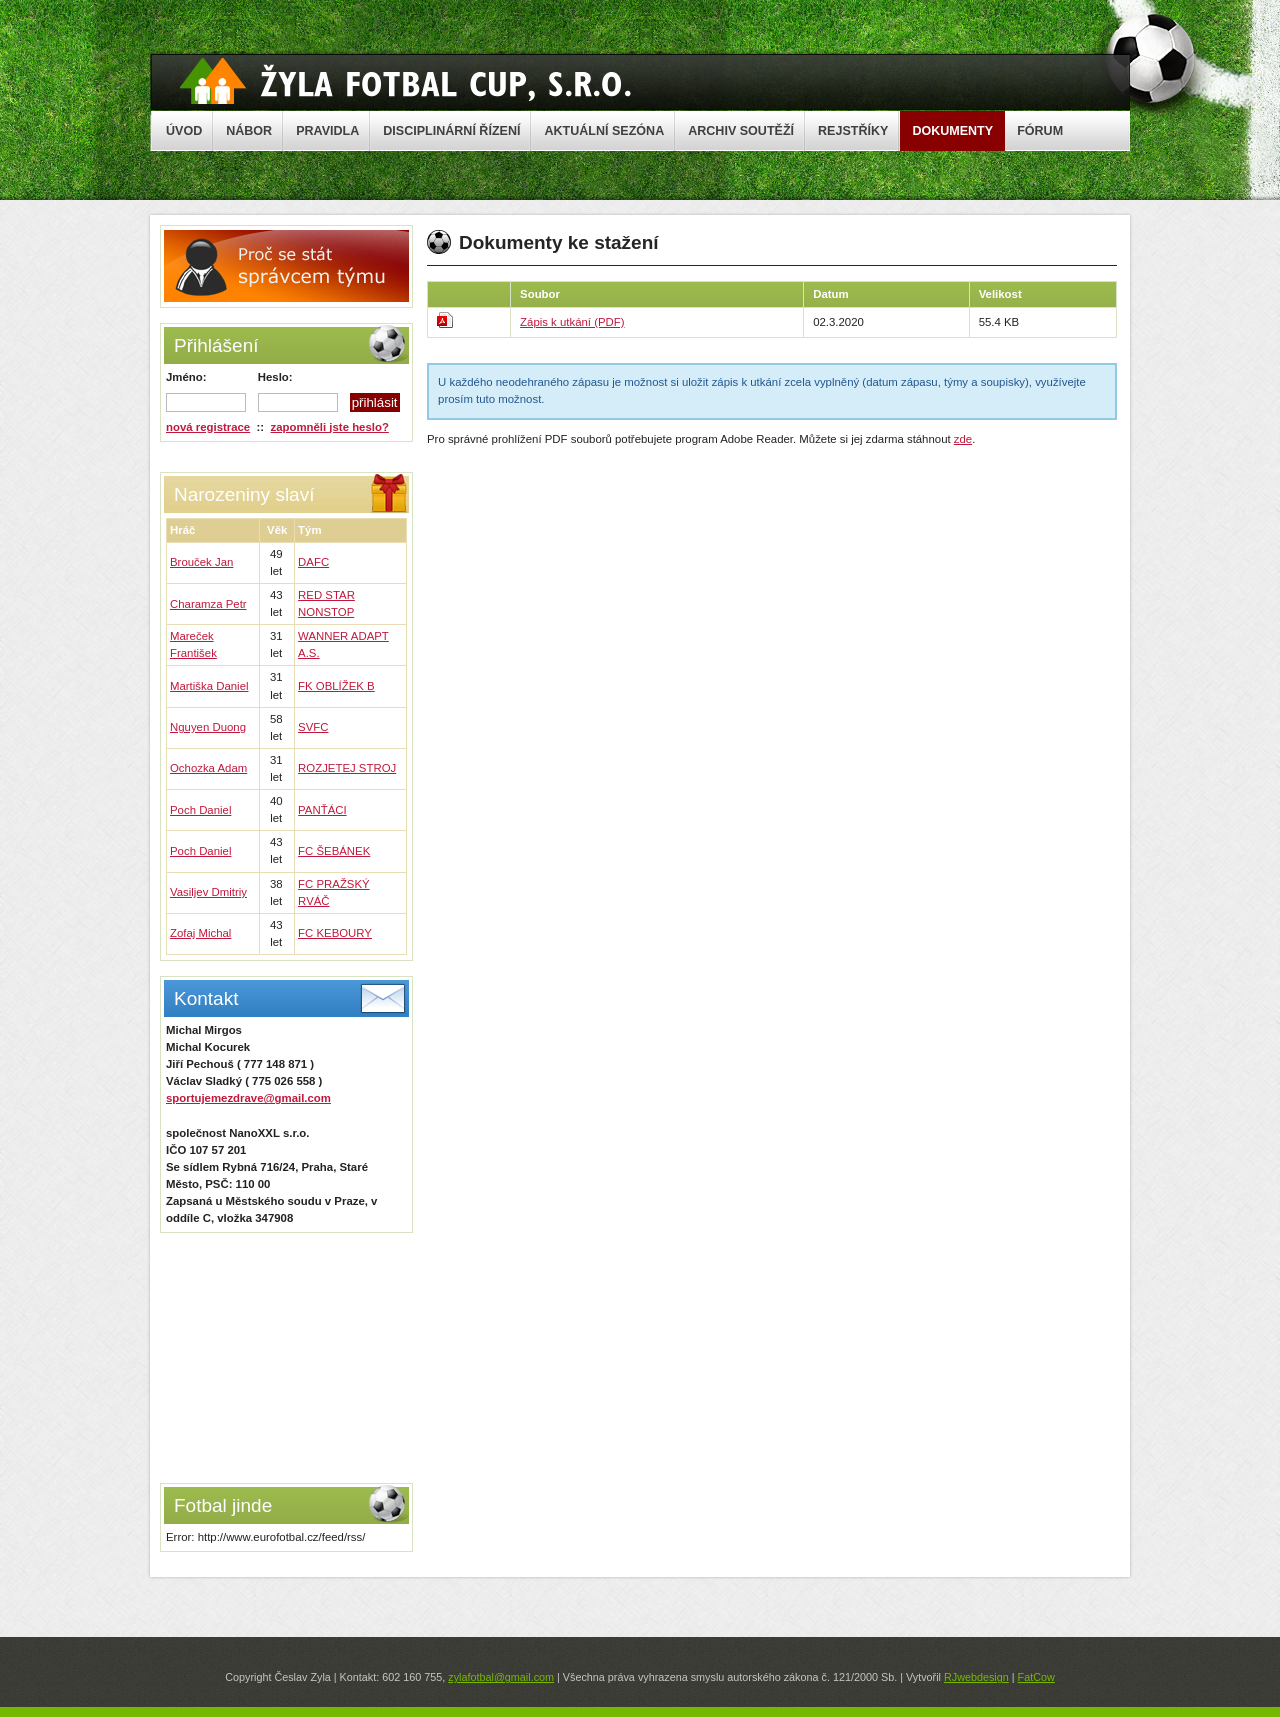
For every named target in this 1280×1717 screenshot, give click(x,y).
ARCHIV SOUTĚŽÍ (741, 131)
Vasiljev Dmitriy (208, 892)
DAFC (313, 562)
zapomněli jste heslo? (330, 427)
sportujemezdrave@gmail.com (248, 1098)
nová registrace (208, 427)
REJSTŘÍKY (853, 131)
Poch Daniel (200, 810)
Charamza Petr (208, 604)
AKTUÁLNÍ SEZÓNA (604, 131)
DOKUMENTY (952, 131)
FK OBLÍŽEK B (336, 686)
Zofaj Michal (200, 933)
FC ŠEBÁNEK (334, 851)
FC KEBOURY (335, 933)
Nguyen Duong (208, 727)
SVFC (313, 727)
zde (963, 439)
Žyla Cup (405, 81)
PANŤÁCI (322, 810)
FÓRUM (1040, 131)
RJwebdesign (976, 1677)
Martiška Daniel (209, 686)
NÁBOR (249, 131)
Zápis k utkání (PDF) (572, 322)
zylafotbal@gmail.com (501, 1677)
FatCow (1036, 1677)
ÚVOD (184, 131)
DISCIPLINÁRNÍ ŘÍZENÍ (451, 131)
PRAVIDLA (327, 131)
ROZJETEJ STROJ (347, 768)
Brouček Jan (201, 562)
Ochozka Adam (208, 768)
